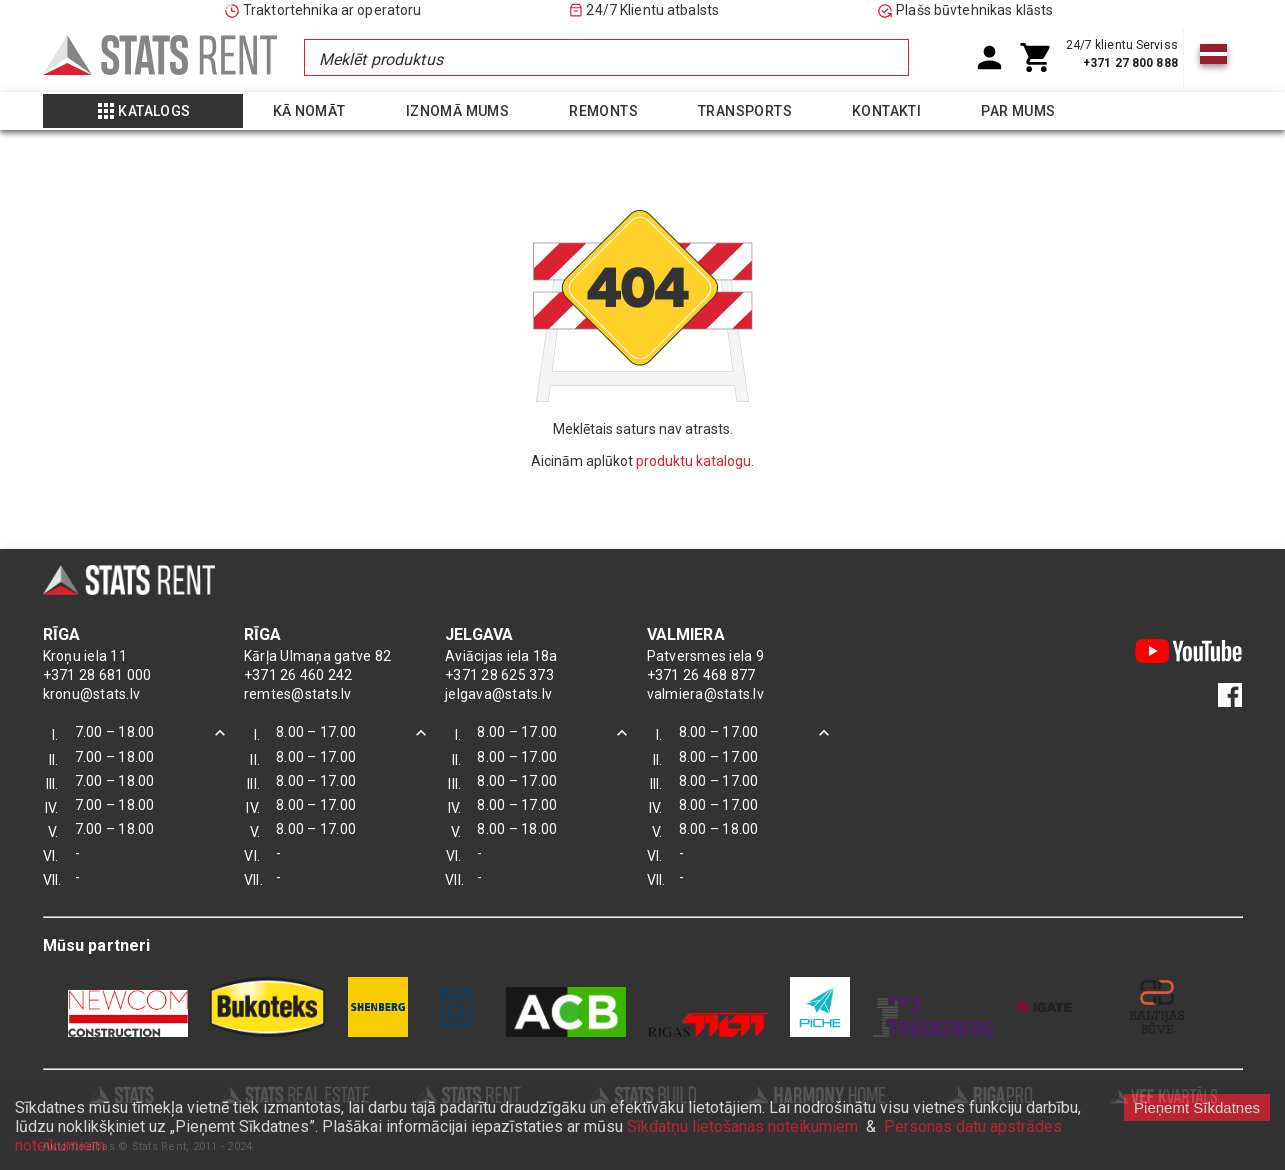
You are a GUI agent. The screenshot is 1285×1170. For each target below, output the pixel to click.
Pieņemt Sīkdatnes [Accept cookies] (1197, 1107)
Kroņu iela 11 (85, 656)
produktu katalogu (693, 461)
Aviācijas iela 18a (501, 656)
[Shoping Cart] (1036, 57)
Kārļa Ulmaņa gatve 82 (317, 656)
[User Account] (989, 57)
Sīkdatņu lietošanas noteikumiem (742, 1126)
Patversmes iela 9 (705, 656)
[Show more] (143, 111)
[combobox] (606, 57)
